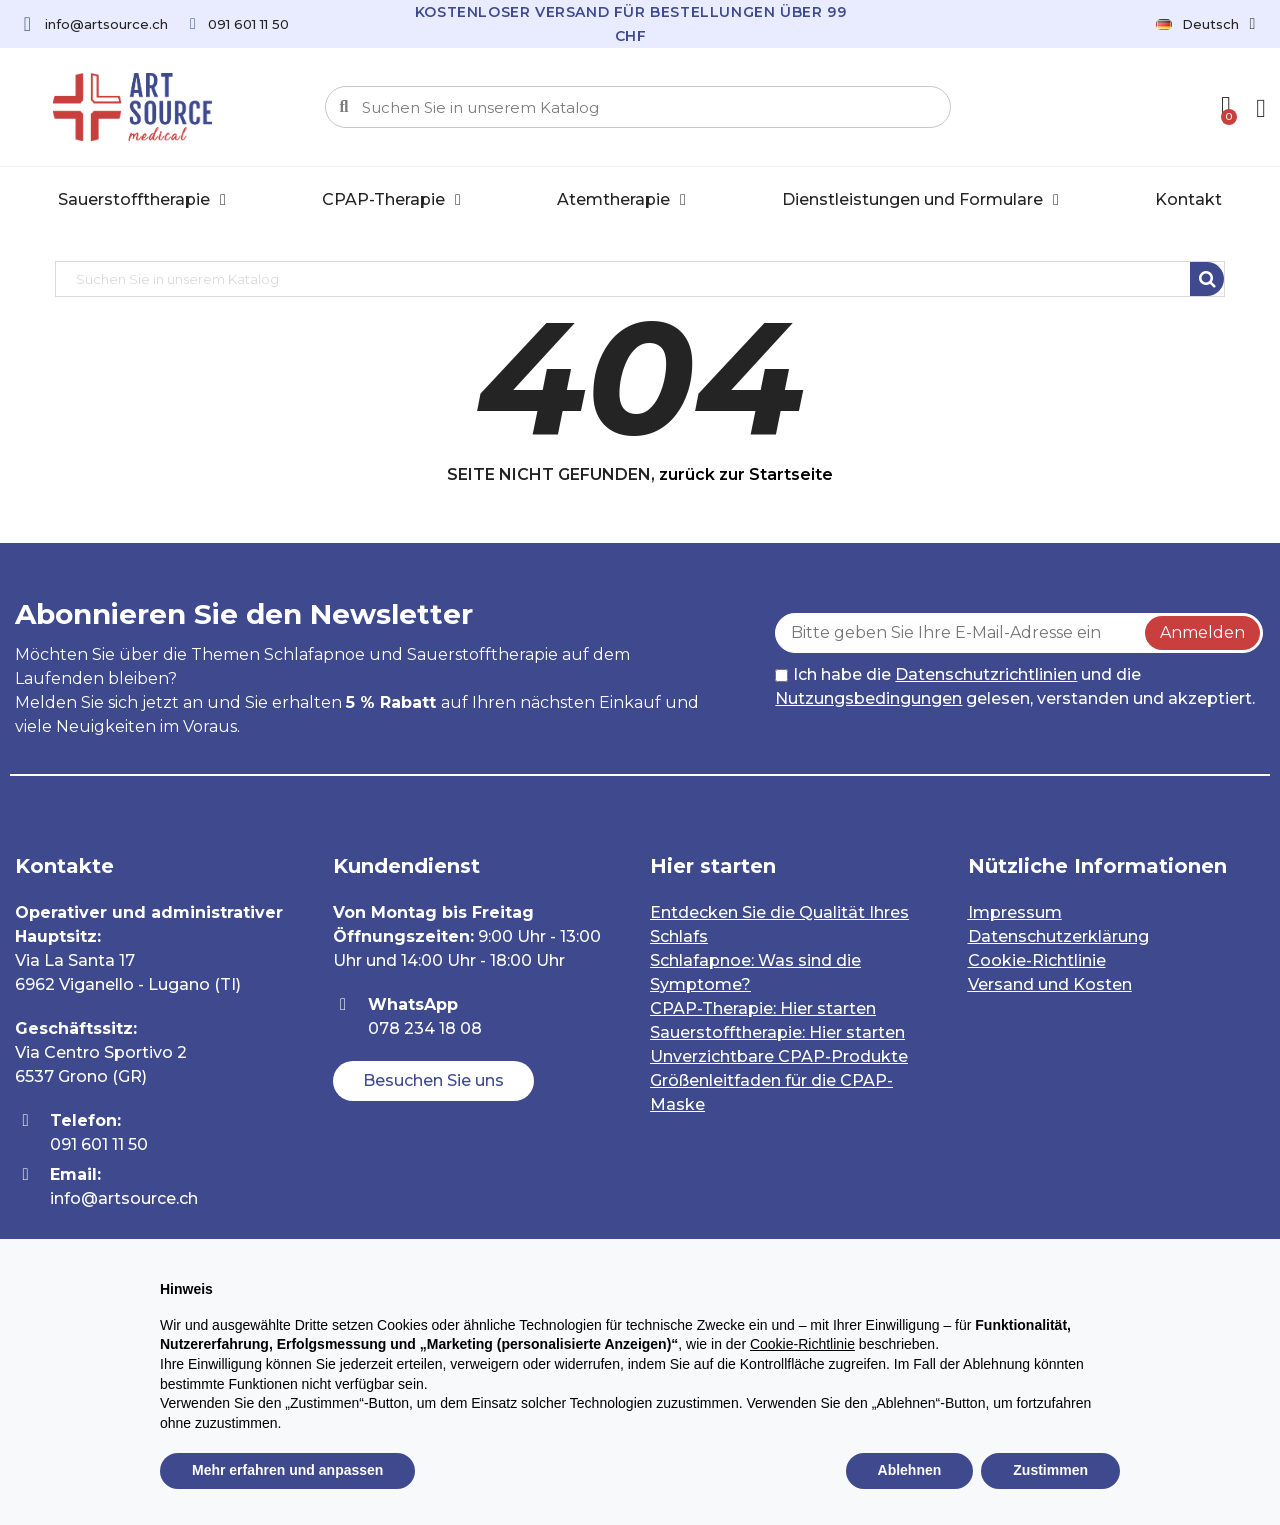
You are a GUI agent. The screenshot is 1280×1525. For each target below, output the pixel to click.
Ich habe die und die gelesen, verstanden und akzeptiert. (1015, 686)
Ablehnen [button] (910, 1470)
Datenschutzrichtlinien (986, 674)
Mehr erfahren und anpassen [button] (287, 1470)
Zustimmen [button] (1050, 1470)
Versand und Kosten (1050, 984)
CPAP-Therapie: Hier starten (763, 1008)
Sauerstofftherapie (142, 200)
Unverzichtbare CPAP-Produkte (779, 1056)
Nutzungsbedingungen (868, 698)
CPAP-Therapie (391, 200)
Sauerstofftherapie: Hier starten (777, 1032)
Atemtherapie (621, 200)
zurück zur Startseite (746, 474)
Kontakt (1188, 199)
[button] (433, 1081)
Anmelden (1202, 632)
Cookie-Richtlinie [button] (802, 1344)
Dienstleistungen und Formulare (920, 200)
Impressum (1015, 912)
